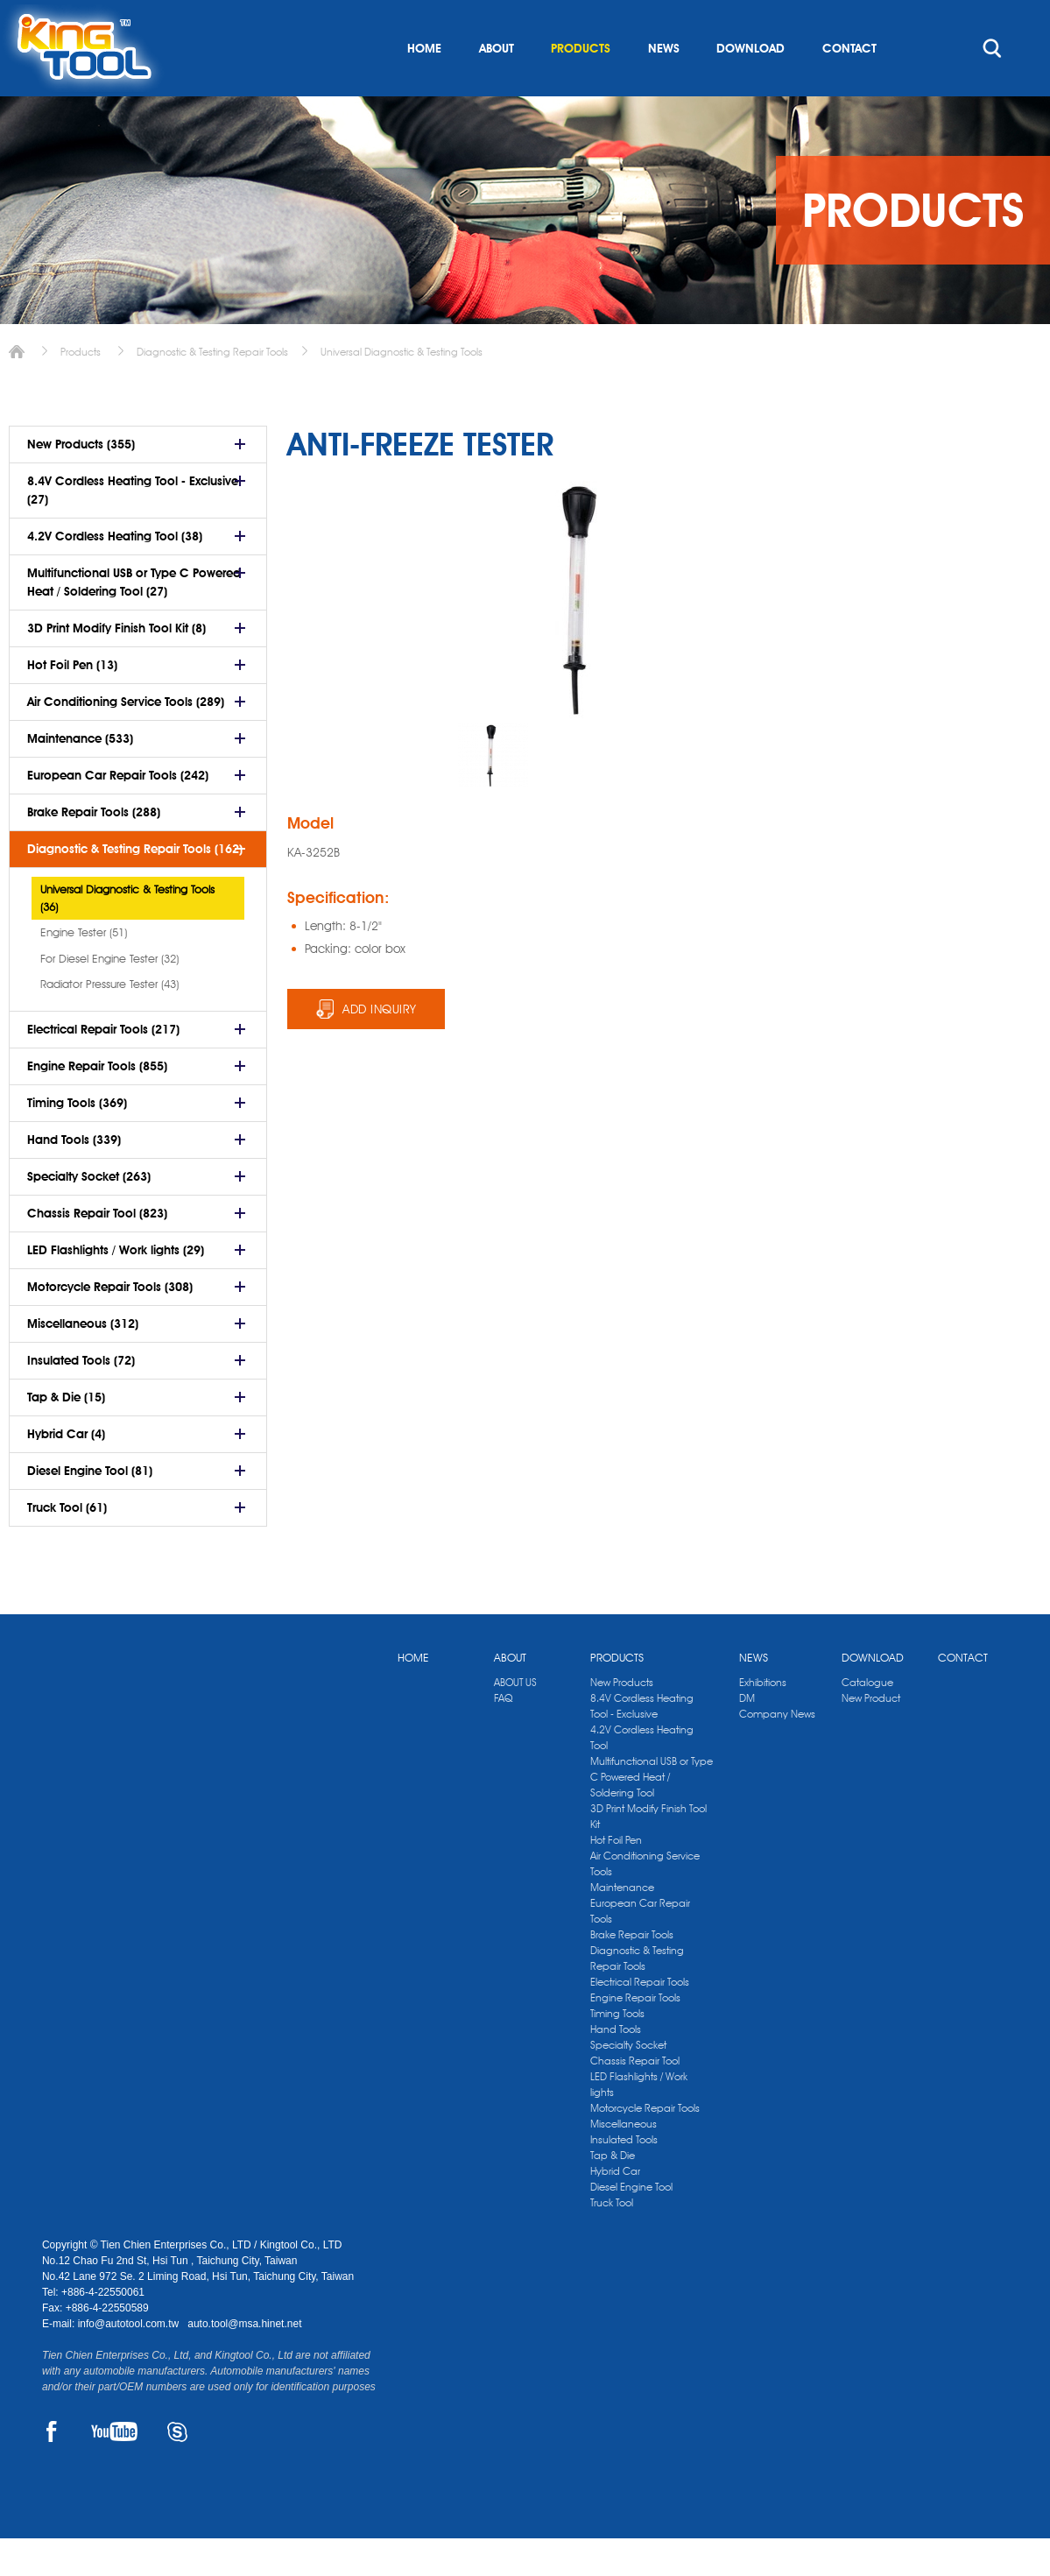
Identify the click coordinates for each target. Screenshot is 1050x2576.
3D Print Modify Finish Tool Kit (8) (116, 666)
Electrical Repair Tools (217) (103, 1067)
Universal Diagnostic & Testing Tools (402, 389)
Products (80, 389)
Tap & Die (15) (66, 1435)
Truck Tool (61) (67, 1545)
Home (17, 389)
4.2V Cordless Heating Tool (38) (114, 574)
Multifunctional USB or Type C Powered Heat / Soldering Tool (651, 1814)
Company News (777, 1751)
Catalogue (867, 1719)
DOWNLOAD (750, 86)
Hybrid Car (615, 2208)
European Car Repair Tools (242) (117, 813)
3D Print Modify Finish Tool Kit (648, 1853)
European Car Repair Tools (640, 1948)
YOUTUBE (114, 2469)
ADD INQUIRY (379, 1047)
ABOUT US (515, 1719)
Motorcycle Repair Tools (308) (110, 1324)
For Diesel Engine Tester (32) (109, 996)
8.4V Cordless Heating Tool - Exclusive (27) (132, 528)
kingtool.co (983, 18)
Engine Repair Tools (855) (97, 1104)
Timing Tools (617, 2050)
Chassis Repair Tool (635, 2098)
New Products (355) (81, 482)
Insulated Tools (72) (81, 1398)
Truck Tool (611, 2240)
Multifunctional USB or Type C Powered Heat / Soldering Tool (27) (134, 619)
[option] (493, 793)
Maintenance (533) (80, 776)
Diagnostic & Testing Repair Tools (212, 389)
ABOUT (496, 86)
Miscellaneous (623, 2161)
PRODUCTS (580, 86)
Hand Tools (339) (74, 1177)
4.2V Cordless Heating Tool (642, 1775)
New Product (871, 1735)
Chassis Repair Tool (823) (97, 1251)
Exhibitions (762, 1719)
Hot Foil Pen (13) (72, 702)
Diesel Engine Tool (631, 2224)
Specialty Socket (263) (89, 1214)
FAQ (503, 1735)
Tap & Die (612, 2192)
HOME (424, 86)
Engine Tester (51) (83, 970)
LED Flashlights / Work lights (638, 2121)
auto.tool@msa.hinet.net (244, 2361)
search (992, 85)
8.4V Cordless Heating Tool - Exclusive (642, 1743)
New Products (621, 1719)
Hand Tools (615, 2066)
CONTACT (849, 86)
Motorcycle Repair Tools (645, 2145)
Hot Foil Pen (616, 1877)
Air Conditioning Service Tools (645, 1901)
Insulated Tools (624, 2177)
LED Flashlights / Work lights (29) (115, 1288)
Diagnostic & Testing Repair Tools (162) (135, 886)
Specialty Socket (628, 2082)
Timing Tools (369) (77, 1140)
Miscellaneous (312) (82, 1361)
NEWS (664, 86)
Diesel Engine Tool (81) (89, 1508)
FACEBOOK (52, 2469)
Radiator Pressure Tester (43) (109, 1021)
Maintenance (622, 1924)
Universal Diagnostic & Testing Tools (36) (127, 935)
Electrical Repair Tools (639, 2019)
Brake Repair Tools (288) (93, 850)
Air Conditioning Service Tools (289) (125, 739)
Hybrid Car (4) (66, 1471)
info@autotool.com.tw (130, 2361)
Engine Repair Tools (635, 2035)
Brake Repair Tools (631, 1972)
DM (747, 1735)
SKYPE (177, 2469)
